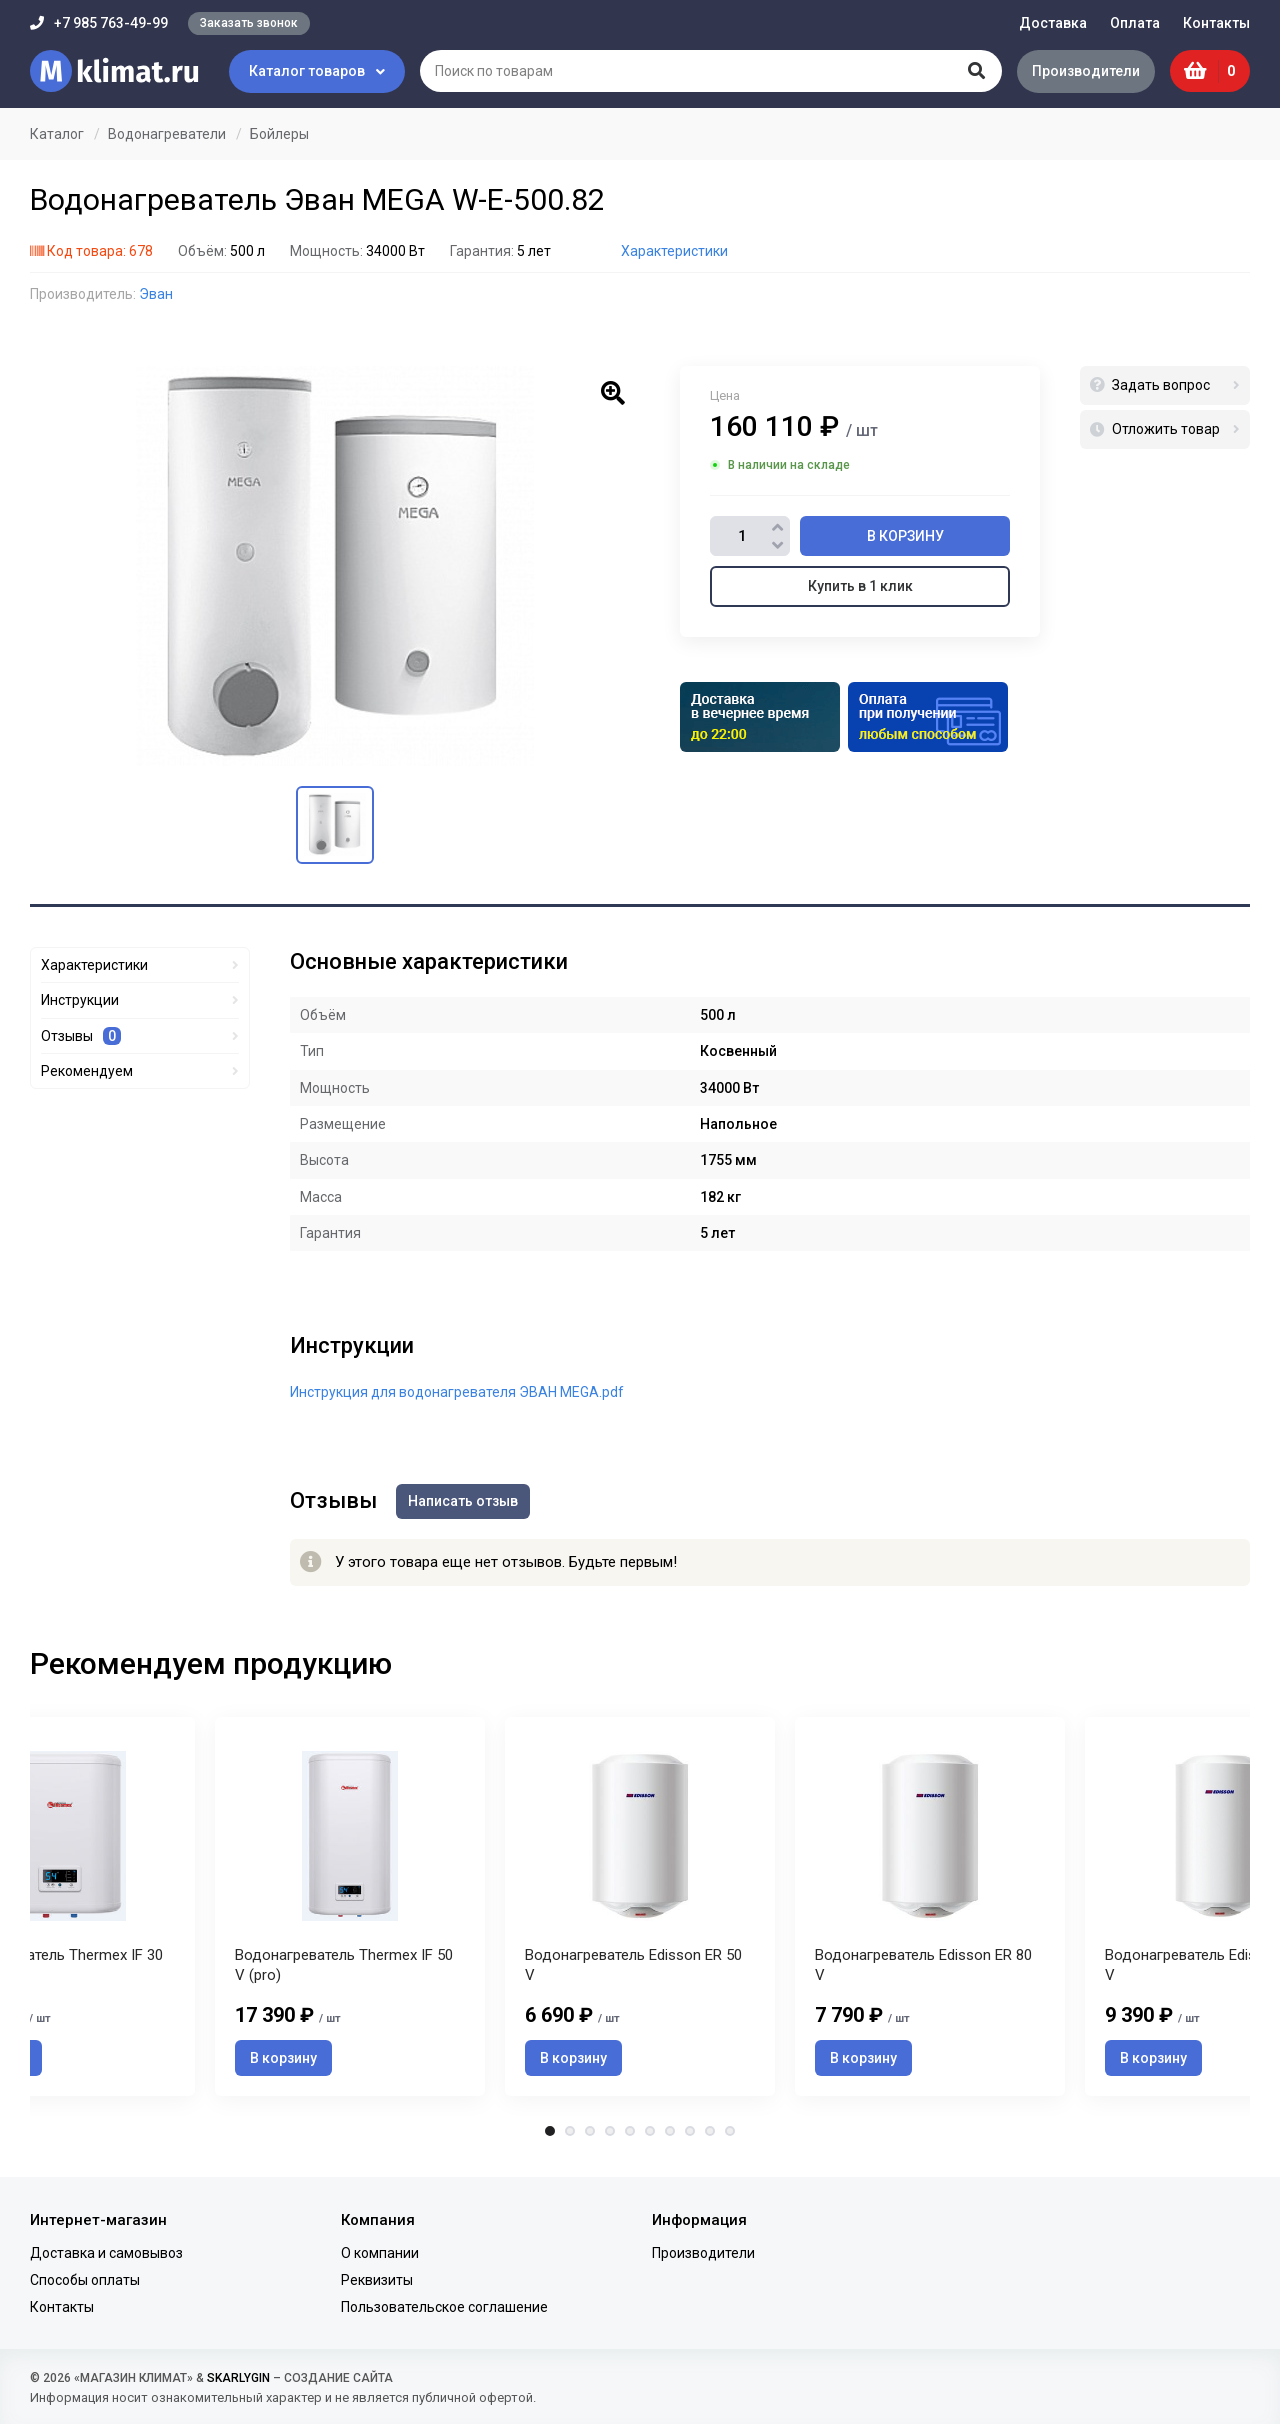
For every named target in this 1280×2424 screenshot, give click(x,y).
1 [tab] (550, 2133)
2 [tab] (570, 2133)
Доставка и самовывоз (106, 2253)
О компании (380, 2253)
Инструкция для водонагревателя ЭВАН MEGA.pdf (457, 1392)
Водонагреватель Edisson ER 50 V (633, 1966)
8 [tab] (690, 2133)
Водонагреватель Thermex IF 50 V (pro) (344, 1966)
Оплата (1135, 23)
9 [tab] (710, 2133)
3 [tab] (590, 2133)
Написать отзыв (464, 1501)
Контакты (1216, 23)
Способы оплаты (85, 2280)
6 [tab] (650, 2133)
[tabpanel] (640, 1906)
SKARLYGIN (238, 2378)
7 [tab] (670, 2133)
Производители (1085, 71)
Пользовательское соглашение (444, 2308)
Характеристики (674, 251)
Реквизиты (377, 2280)
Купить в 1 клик (860, 586)
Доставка (1053, 23)
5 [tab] (630, 2133)
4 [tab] (610, 2133)
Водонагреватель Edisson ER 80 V (923, 1966)
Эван (156, 294)
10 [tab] (730, 2133)
